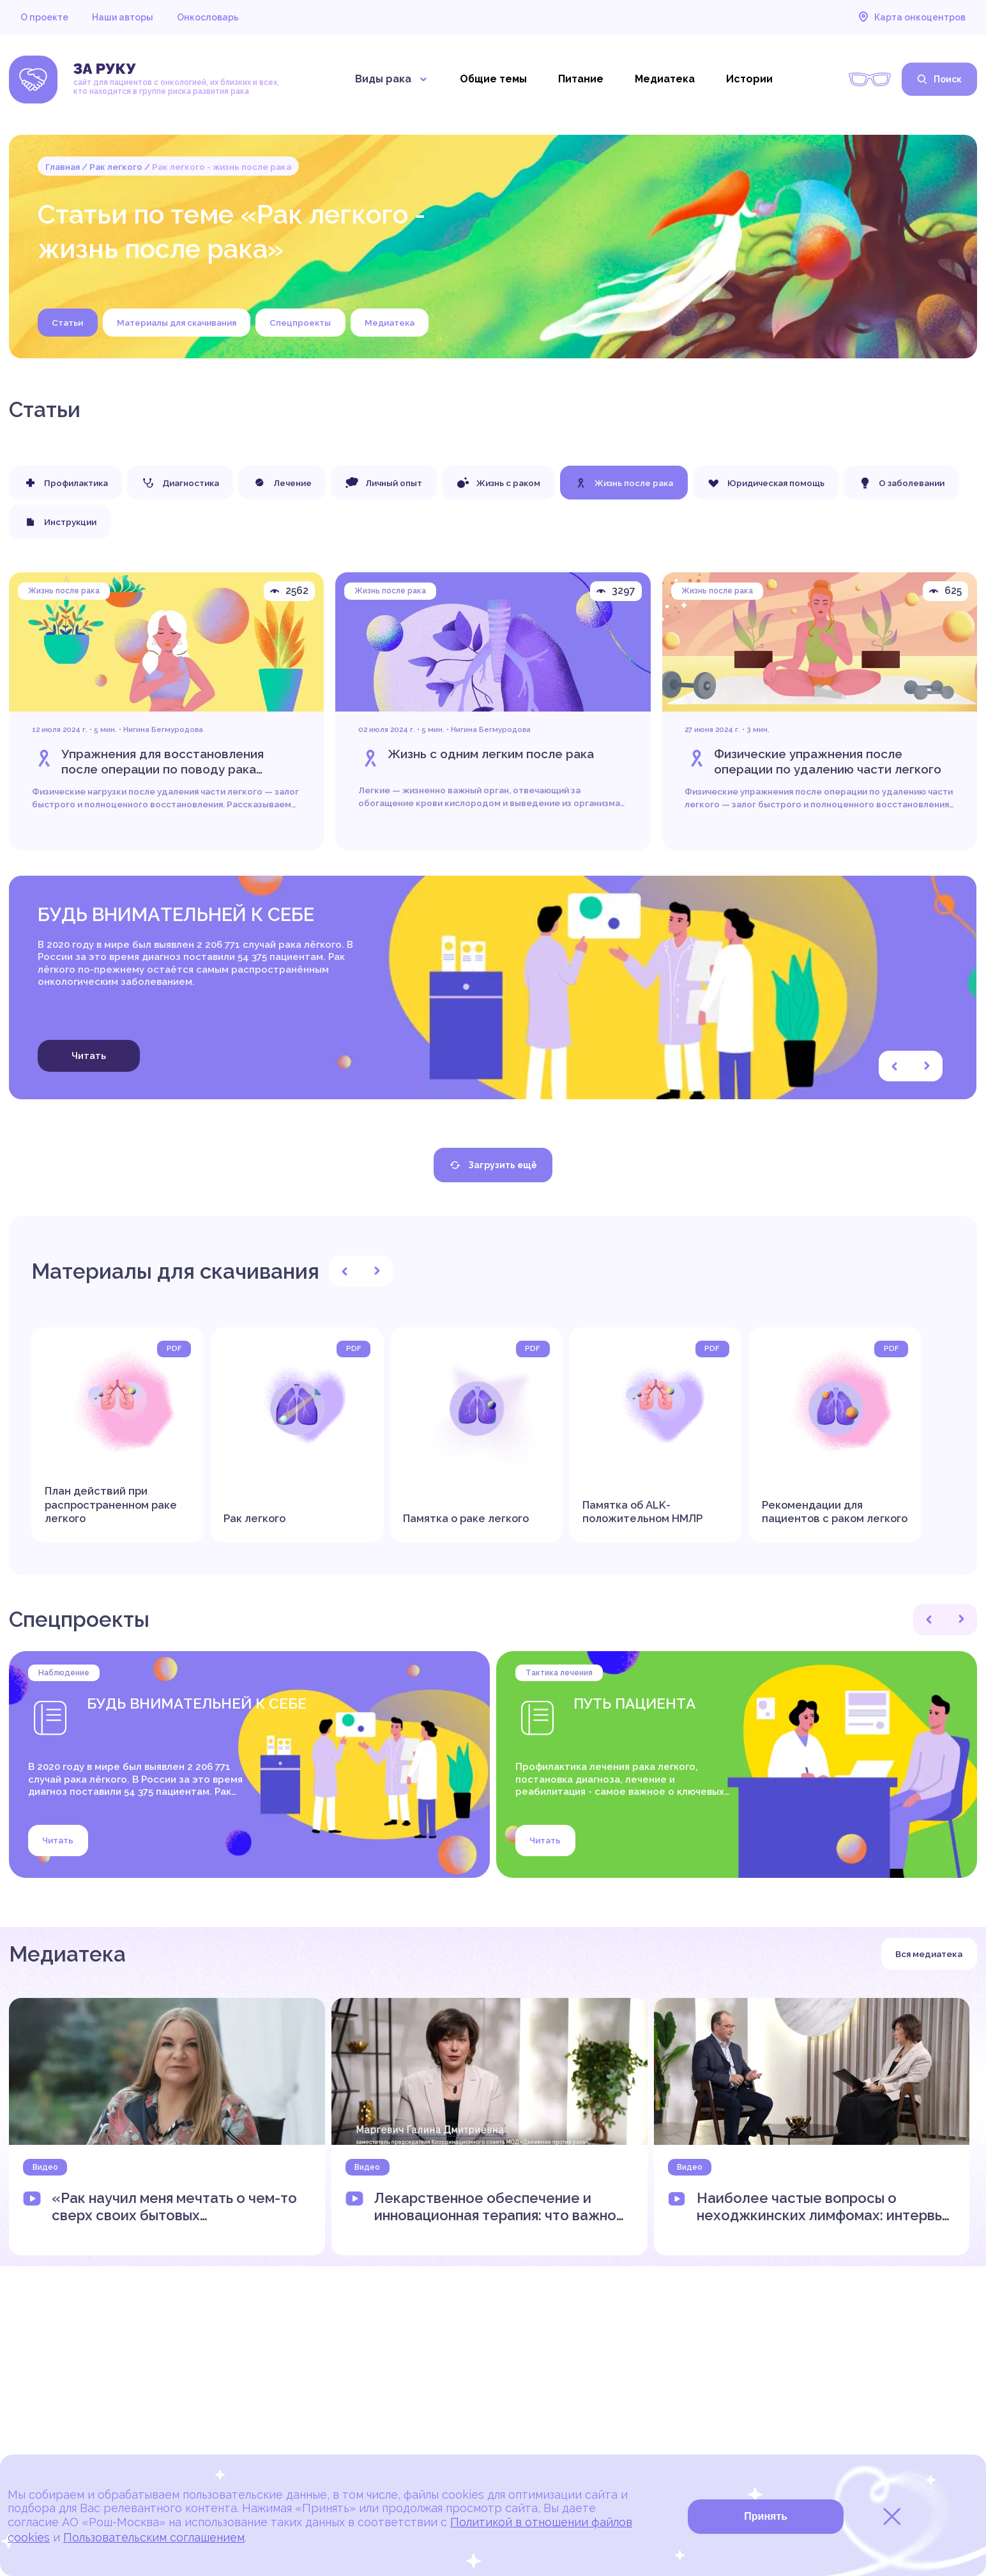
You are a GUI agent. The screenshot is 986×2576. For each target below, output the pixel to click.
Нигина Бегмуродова (163, 732)
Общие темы (493, 79)
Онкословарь (208, 17)
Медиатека (665, 79)
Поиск (939, 79)
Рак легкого (115, 167)
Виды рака (392, 79)
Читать (89, 1056)
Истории (749, 79)
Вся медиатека (928, 1954)
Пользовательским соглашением (154, 2537)
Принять (765, 2516)
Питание (580, 79)
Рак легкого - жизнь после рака (221, 167)
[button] (895, 1066)
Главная (62, 167)
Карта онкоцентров (912, 16)
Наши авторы (122, 17)
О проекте (44, 17)
